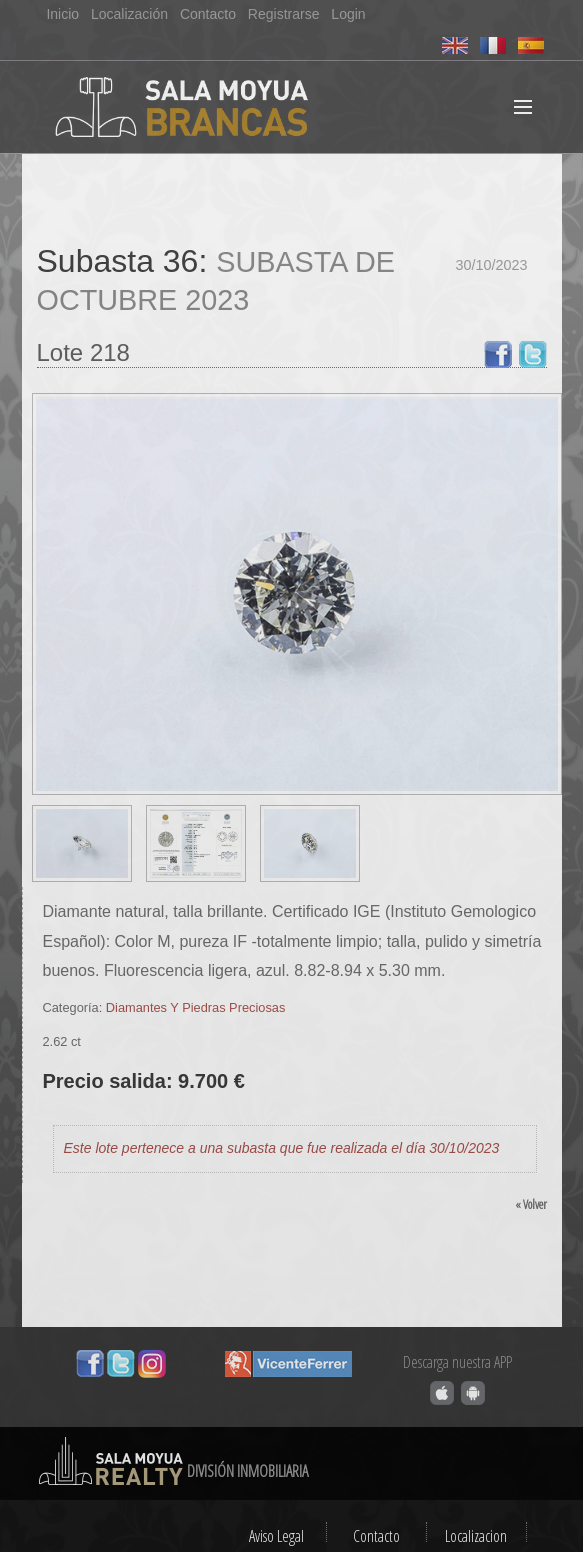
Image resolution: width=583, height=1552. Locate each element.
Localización (129, 14)
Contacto (208, 14)
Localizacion (476, 1536)
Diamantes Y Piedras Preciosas (195, 1007)
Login (348, 14)
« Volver (531, 1204)
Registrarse (284, 14)
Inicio (62, 14)
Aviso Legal (276, 1536)
